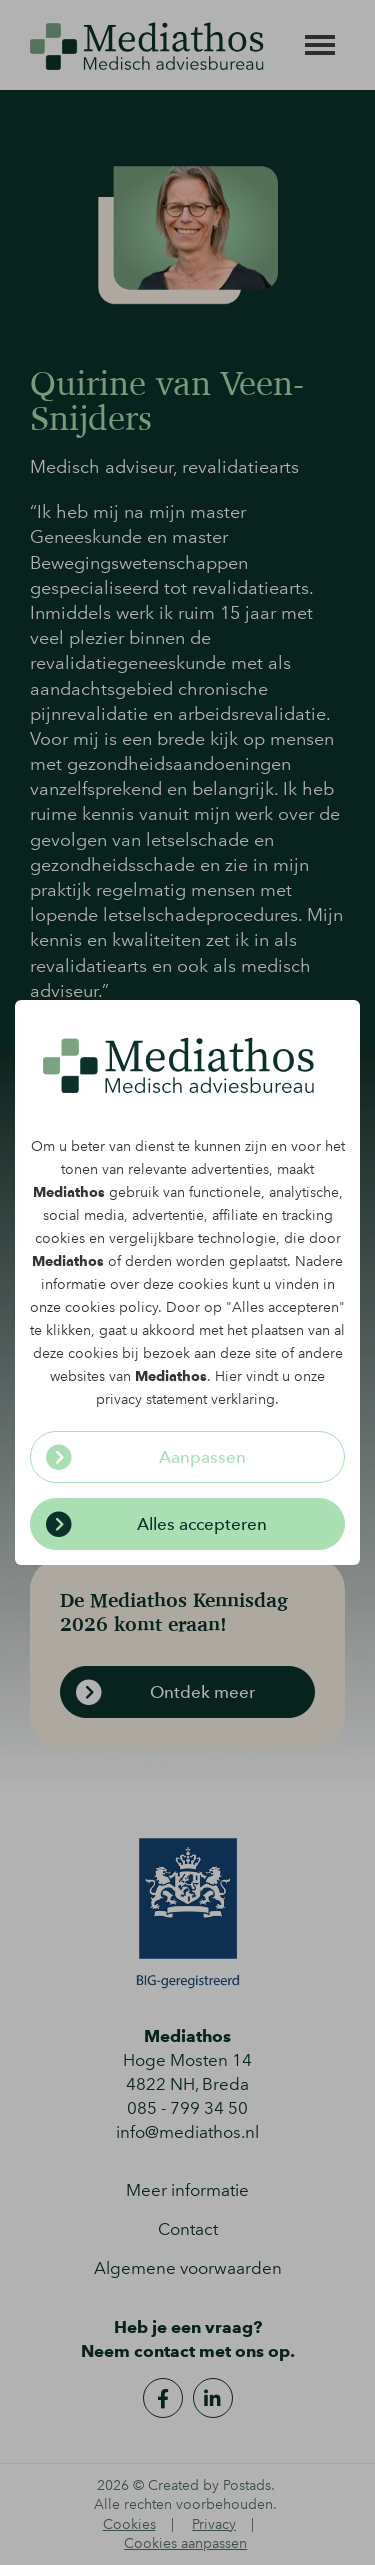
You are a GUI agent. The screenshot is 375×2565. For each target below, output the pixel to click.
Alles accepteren (202, 1524)
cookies (60, 1238)
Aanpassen (202, 1457)
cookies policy (111, 1307)
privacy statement (151, 1399)
